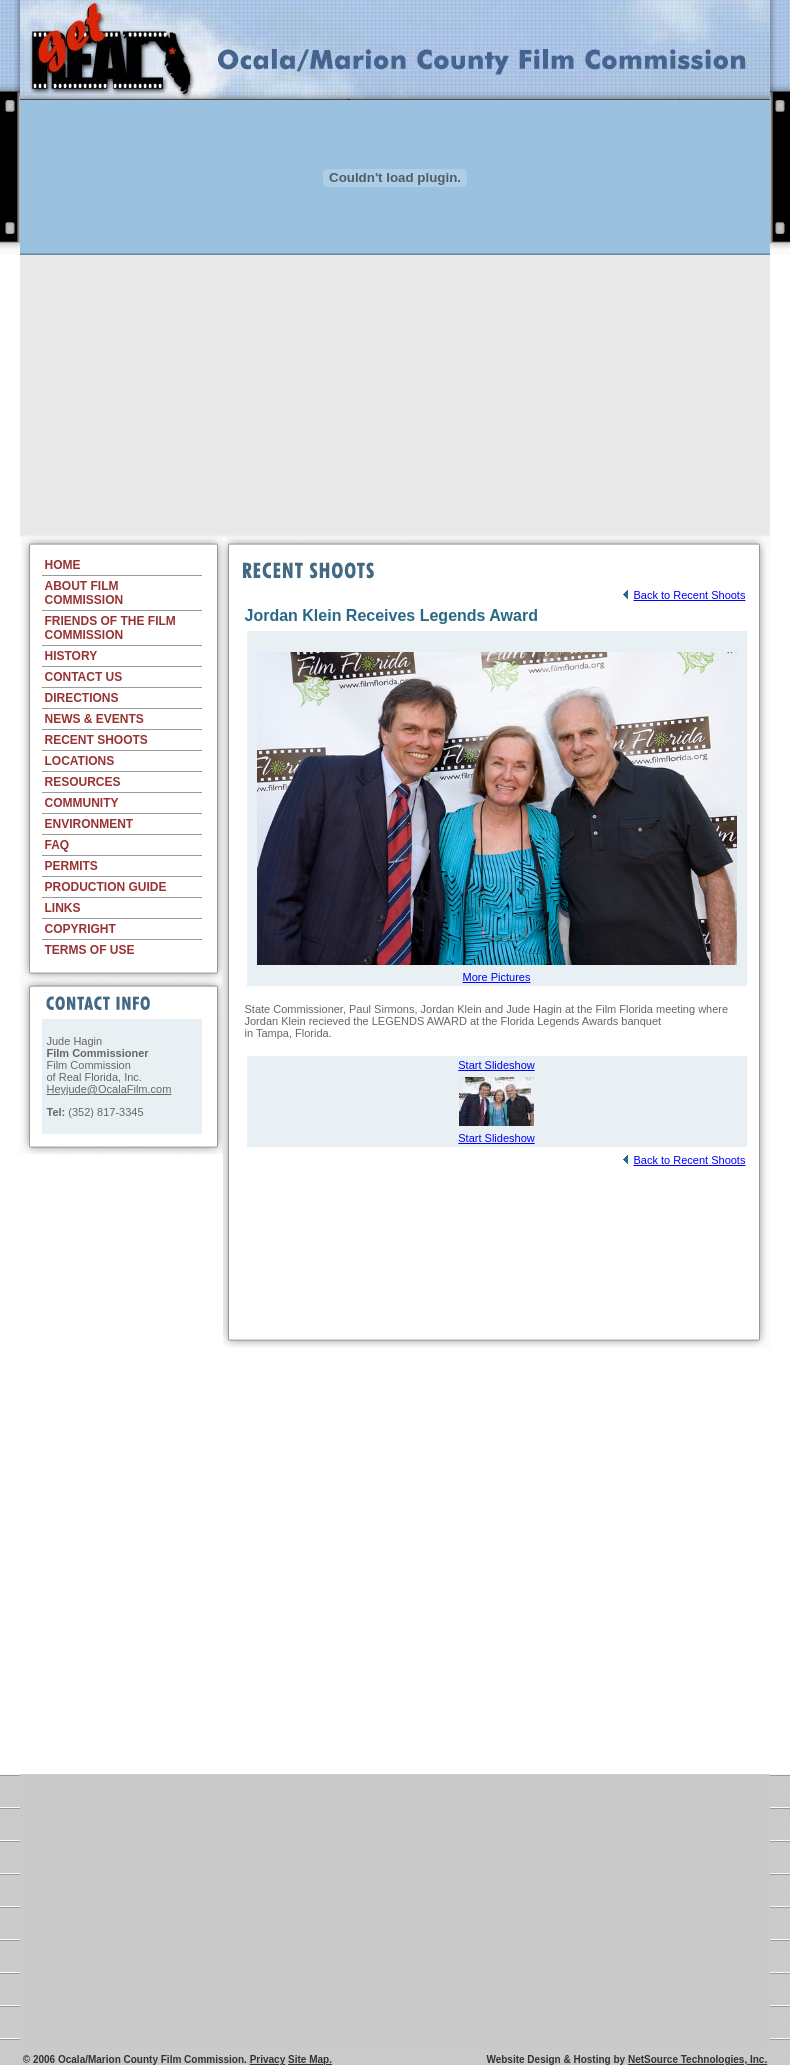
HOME (63, 565)
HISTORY (71, 656)
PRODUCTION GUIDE (106, 887)
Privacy (268, 2059)
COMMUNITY (82, 803)
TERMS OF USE (90, 950)
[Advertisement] (395, 395)
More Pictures (497, 977)
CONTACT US (84, 677)
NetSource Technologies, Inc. (697, 2059)
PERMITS (71, 866)
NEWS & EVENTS (94, 719)
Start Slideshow (496, 1065)
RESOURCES (83, 782)
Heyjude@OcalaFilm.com (109, 1089)
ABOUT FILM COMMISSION (84, 593)
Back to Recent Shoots (683, 595)
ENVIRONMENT (89, 824)
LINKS (63, 908)
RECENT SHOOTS (96, 740)
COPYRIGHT (80, 929)
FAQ (57, 845)
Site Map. (310, 2059)
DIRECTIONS (82, 698)
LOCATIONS (80, 761)
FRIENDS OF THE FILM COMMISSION (110, 628)
